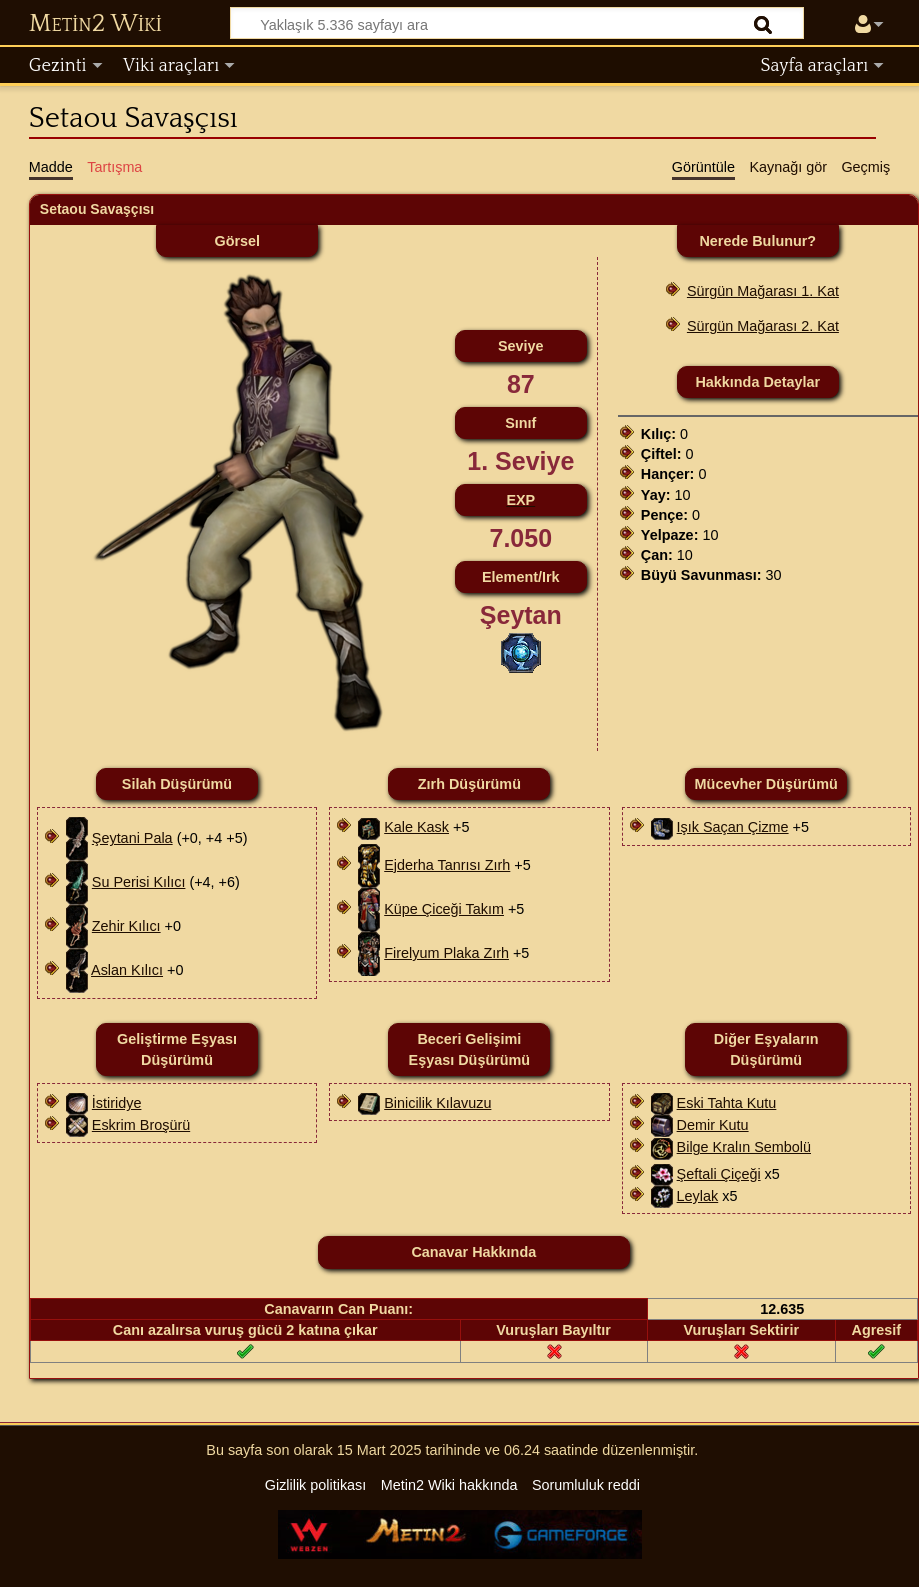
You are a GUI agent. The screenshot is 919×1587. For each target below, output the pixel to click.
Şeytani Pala (132, 838)
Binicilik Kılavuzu (437, 1103)
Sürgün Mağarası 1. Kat (763, 291)
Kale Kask (416, 827)
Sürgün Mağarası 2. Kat (763, 326)
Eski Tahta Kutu (727, 1103)
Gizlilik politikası (316, 1485)
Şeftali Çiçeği (719, 1174)
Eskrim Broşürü (141, 1125)
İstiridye (117, 1103)
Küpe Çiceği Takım (444, 909)
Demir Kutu (713, 1125)
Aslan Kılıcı (127, 970)
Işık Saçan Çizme (733, 827)
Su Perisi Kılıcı (139, 882)
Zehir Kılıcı (126, 926)
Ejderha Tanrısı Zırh (447, 865)
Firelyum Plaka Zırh (446, 953)
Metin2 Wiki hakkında (449, 1485)
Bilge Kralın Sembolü (744, 1147)
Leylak (698, 1196)
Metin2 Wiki (95, 24)
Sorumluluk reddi (586, 1485)
